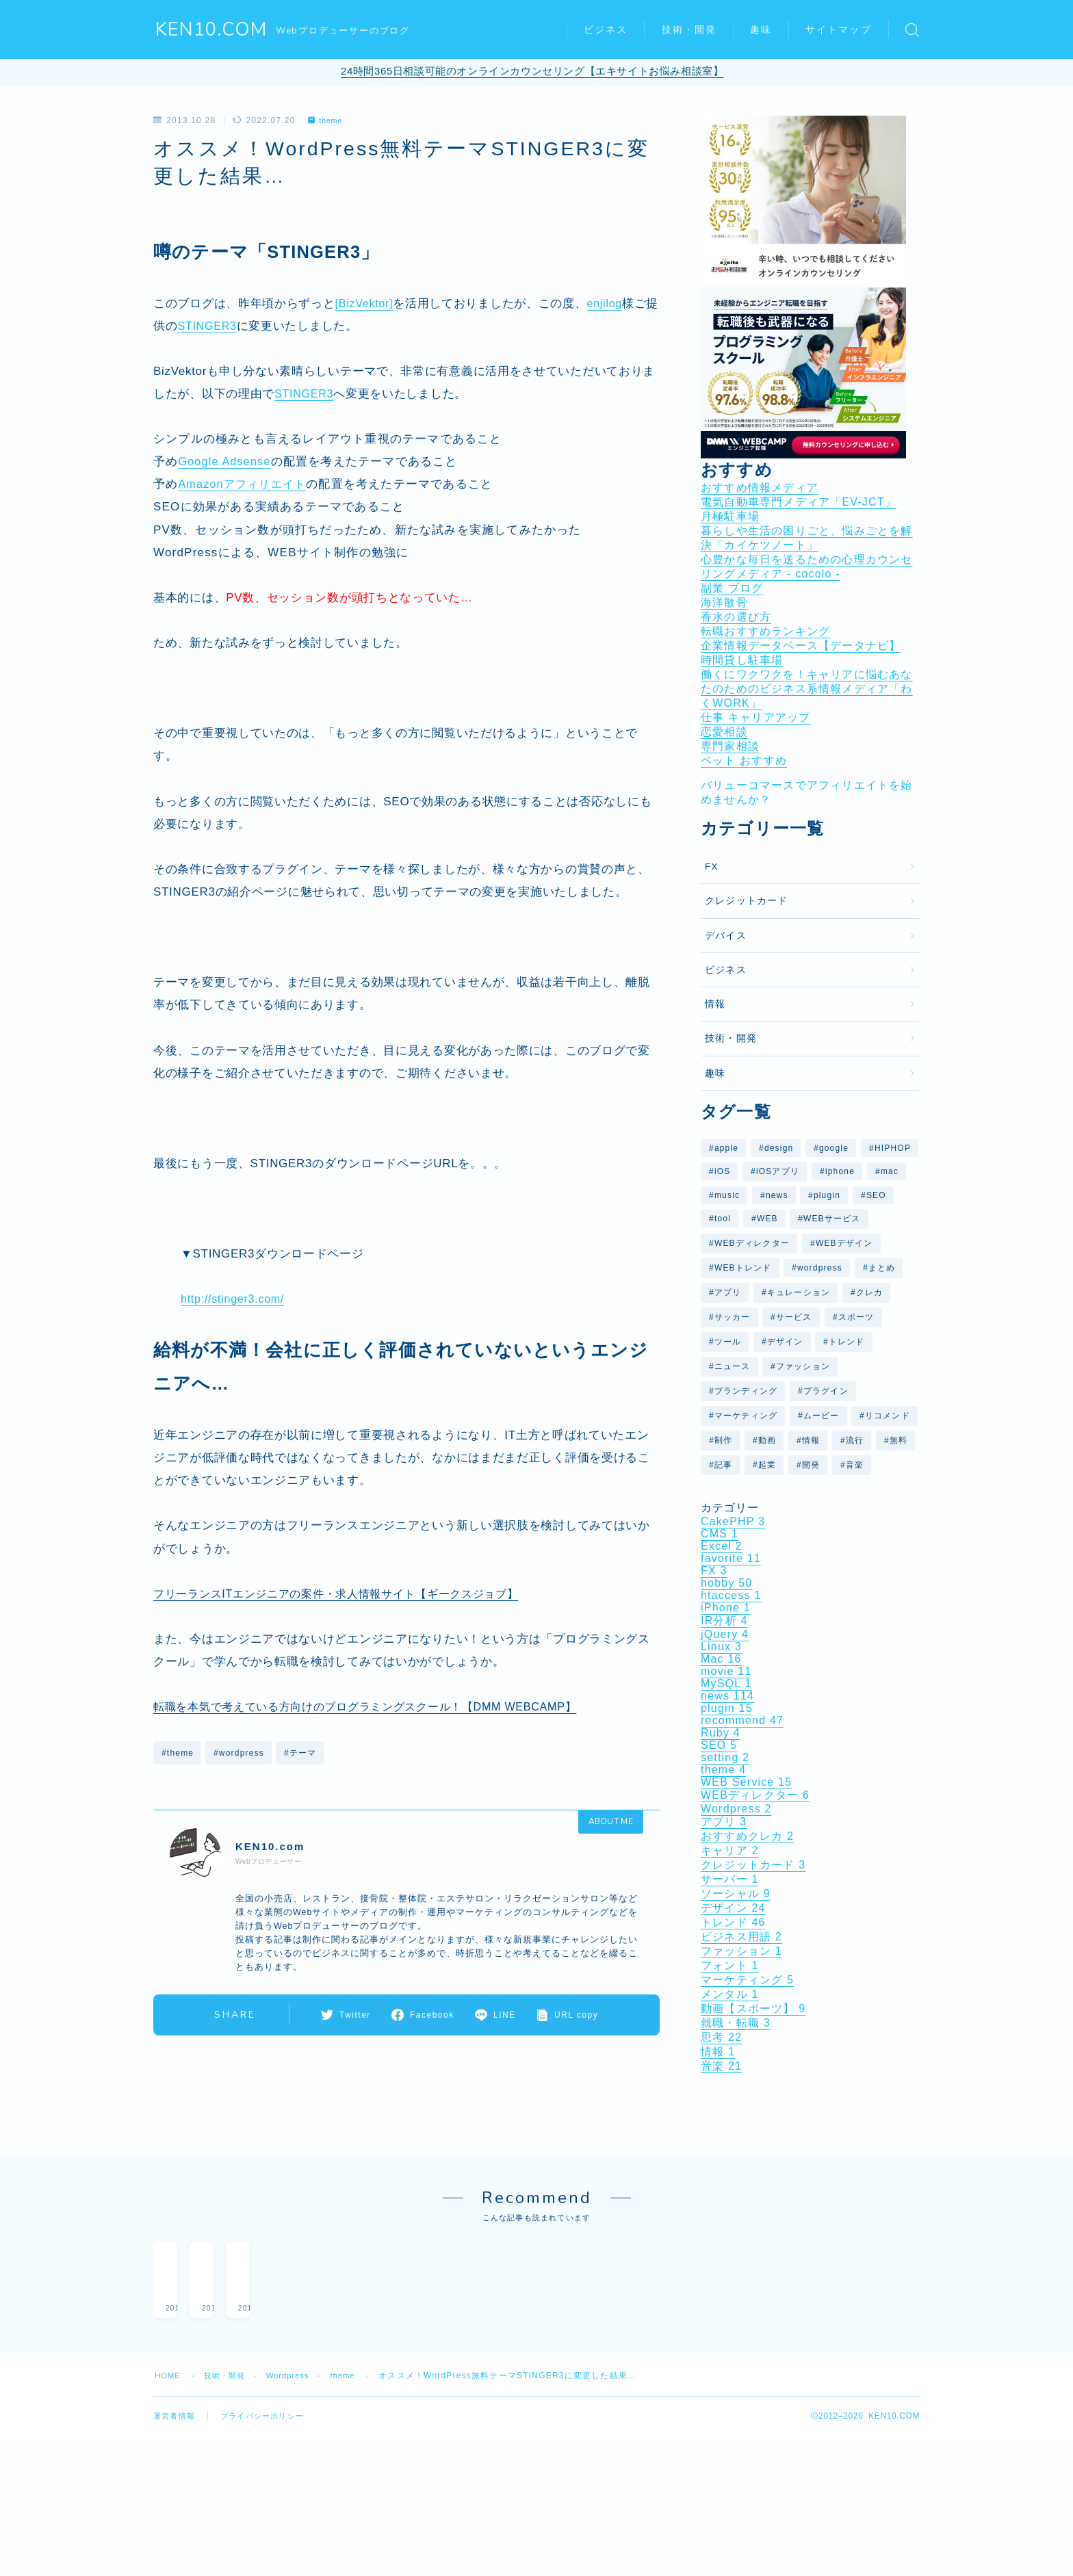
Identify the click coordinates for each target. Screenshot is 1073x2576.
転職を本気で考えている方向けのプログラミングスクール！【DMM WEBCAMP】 (377, 1706)
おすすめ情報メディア (759, 487)
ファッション (741, 1951)
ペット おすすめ (744, 760)
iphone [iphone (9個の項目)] (840, 1171)
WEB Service (746, 1782)
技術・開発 (689, 29)
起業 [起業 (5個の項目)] (767, 1465)
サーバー (730, 1879)
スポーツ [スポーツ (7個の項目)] (856, 1317)
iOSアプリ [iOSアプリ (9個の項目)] (777, 1171)
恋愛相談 (724, 732)
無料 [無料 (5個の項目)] (898, 1440)
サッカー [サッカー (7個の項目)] (732, 1317)
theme (327, 120)
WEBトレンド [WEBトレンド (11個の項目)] (743, 1268)
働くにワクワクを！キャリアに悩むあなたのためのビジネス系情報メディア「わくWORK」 (807, 688)
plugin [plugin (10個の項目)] (827, 1195)
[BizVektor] (365, 303)
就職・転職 (736, 2023)
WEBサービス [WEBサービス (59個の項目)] (832, 1218)
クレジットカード (746, 901)
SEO (719, 1745)
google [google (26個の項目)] (834, 1148)
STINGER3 (221, 326)
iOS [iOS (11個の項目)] (722, 1171)
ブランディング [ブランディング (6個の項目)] (745, 1391)
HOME (169, 2361)
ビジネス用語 (741, 1936)
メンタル (730, 1994)
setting (725, 1757)
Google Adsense (226, 461)
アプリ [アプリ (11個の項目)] (728, 1292)
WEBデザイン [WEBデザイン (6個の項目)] (844, 1243)
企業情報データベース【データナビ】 (801, 645)
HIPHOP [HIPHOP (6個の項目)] (893, 1148)
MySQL (726, 1683)
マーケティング (747, 1980)
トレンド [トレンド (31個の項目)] (847, 1341)
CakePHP (733, 1521)
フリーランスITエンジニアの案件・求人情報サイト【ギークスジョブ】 (346, 1593)
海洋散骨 (724, 602)
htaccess (731, 1595)
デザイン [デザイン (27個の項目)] (785, 1341)
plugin (727, 1708)
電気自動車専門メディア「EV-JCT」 (798, 502)
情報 (715, 1004)
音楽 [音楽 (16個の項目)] (855, 1465)
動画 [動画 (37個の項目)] (767, 1440)
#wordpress (239, 1753)
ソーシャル (736, 1893)
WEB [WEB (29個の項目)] (767, 1218)
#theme (177, 1753)
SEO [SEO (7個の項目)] (876, 1195)
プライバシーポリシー (269, 2402)
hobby (726, 1583)
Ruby (720, 1733)
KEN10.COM (211, 29)
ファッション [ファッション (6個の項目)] (803, 1366)
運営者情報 (175, 2402)
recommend (742, 1720)
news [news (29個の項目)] (777, 1195)
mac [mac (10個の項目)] (890, 1171)
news (727, 1696)
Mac (721, 1659)
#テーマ (300, 1753)
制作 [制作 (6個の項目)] (723, 1440)
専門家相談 (730, 746)
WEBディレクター (755, 1795)
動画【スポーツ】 (753, 2008)
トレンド (733, 1922)
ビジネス (606, 29)
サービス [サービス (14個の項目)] (794, 1317)
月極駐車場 (730, 516)
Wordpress (736, 1808)
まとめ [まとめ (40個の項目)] (882, 1268)
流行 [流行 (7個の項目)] (855, 1440)
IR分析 (724, 1620)
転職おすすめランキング (765, 631)
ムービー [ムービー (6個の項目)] (821, 1415)
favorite (731, 1558)
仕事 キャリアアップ (755, 717)
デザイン (733, 1908)
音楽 (721, 2066)
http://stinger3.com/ (235, 1298)
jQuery (725, 1634)
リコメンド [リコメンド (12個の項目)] (887, 1415)
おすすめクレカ (747, 1836)
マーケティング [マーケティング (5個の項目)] (745, 1415)
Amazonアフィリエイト (245, 484)
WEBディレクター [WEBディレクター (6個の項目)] (752, 1243)
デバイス (726, 936)
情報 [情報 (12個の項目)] (811, 1440)
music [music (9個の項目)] (727, 1195)
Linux (721, 1646)
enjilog (608, 303)
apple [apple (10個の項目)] (726, 1148)
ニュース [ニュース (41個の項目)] (732, 1366)
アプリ (724, 1821)
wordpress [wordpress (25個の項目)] (819, 1268)
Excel (721, 1546)
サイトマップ (838, 29)
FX (712, 866)
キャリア (730, 1850)
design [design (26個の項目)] (779, 1148)
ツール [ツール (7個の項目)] (728, 1341)
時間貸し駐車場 (742, 660)
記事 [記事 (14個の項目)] (723, 1465)
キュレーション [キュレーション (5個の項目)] (798, 1292)
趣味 (761, 29)
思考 (721, 2037)
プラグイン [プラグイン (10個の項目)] (826, 1391)
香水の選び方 (736, 617)
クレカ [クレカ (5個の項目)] (869, 1292)
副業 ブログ (732, 588)
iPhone (726, 1607)
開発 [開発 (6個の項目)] (811, 1465)
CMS (719, 1533)
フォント (730, 1965)
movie (726, 1671)
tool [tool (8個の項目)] (722, 1218)
